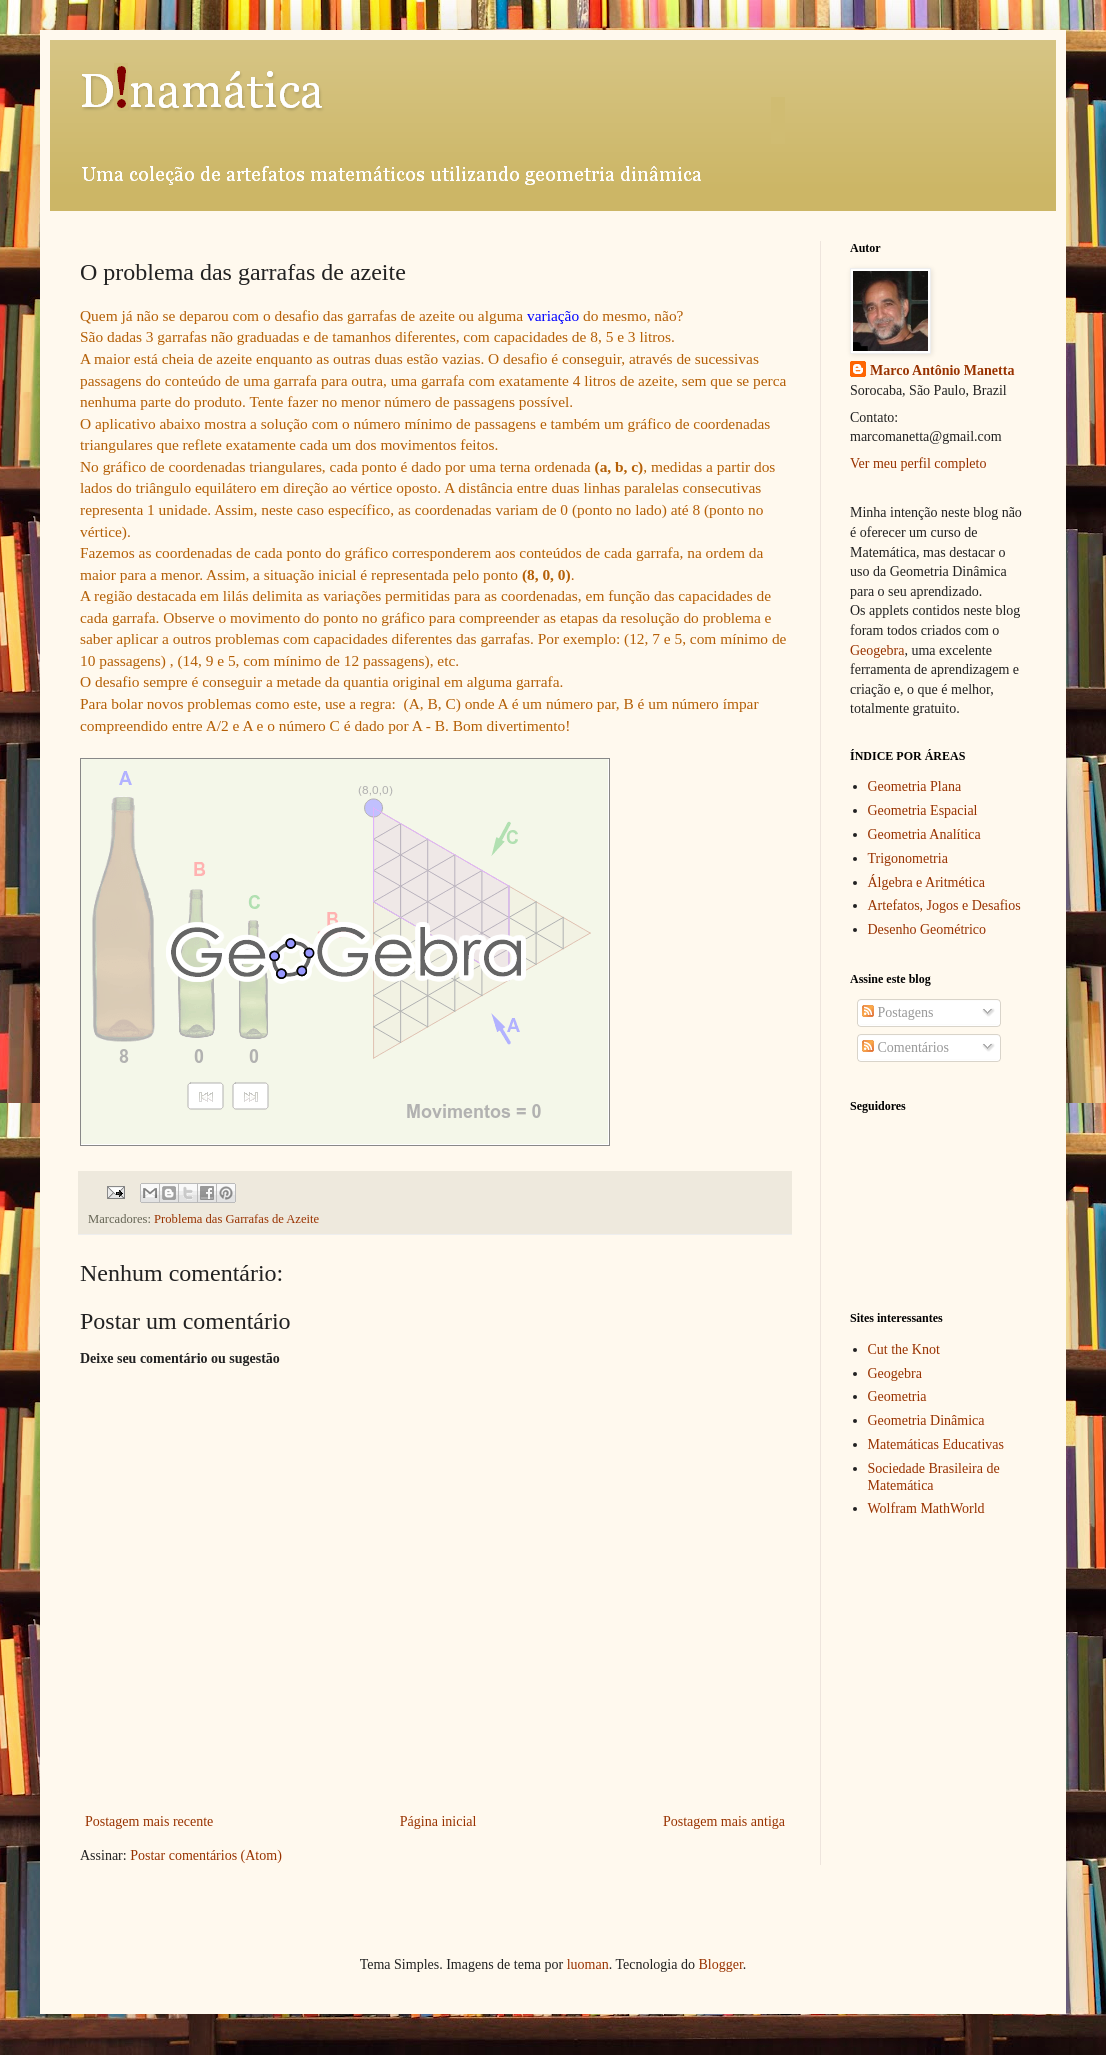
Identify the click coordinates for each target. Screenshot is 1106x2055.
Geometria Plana (915, 786)
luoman (588, 1964)
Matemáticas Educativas (936, 1444)
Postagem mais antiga (724, 1821)
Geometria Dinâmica (926, 1420)
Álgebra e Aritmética (926, 882)
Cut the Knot (904, 1349)
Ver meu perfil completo (918, 463)
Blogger (720, 1964)
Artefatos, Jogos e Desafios (944, 905)
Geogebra (877, 650)
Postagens (898, 1012)
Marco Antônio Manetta (942, 370)
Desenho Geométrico (927, 929)
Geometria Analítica (924, 834)
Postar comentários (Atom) (206, 1855)
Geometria (897, 1396)
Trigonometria (908, 858)
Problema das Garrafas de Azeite (236, 1219)
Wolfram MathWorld (926, 1508)
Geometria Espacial (923, 810)
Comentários (905, 1047)
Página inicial (438, 1821)
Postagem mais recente (149, 1821)
